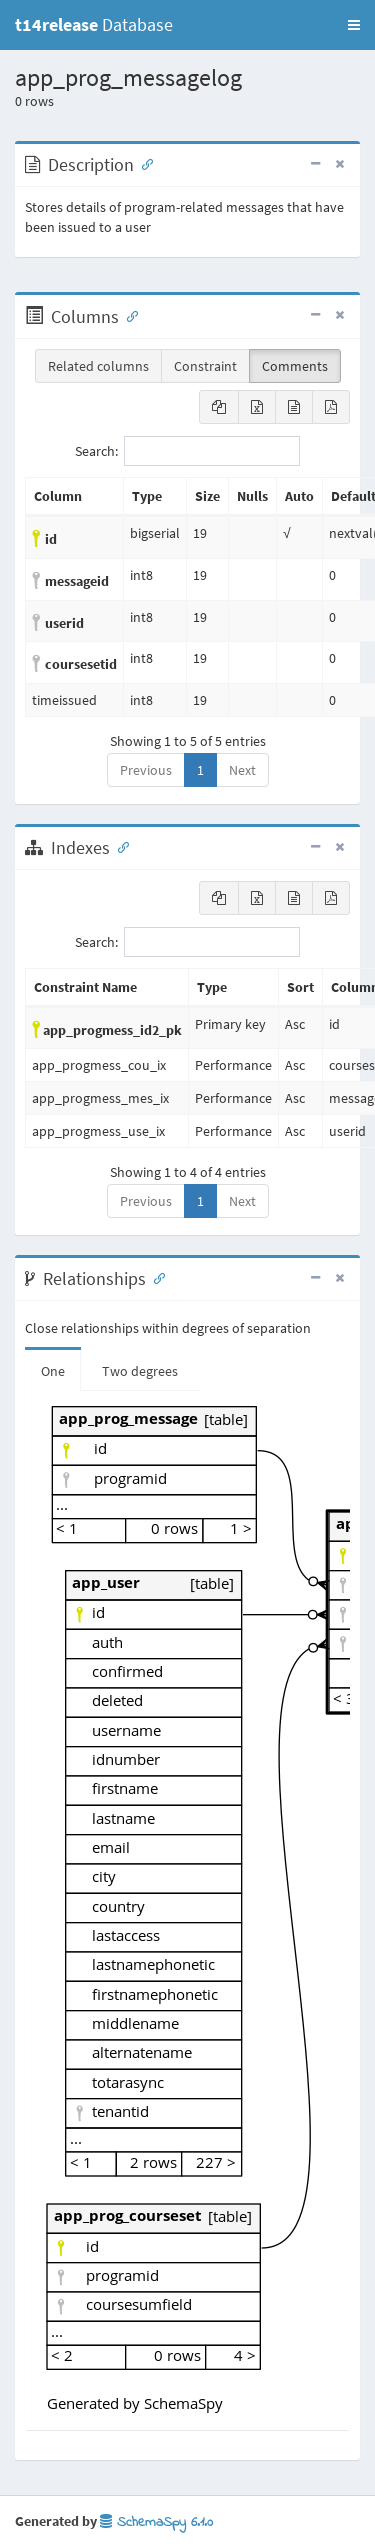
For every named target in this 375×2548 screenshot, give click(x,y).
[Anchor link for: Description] (143, 163)
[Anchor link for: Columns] (128, 315)
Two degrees (140, 1371)
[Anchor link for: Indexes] (119, 846)
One (53, 1371)
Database (94, 24)
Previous (146, 770)
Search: (187, 451)
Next (242, 770)
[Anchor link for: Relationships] (155, 1277)
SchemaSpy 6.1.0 (156, 2522)
